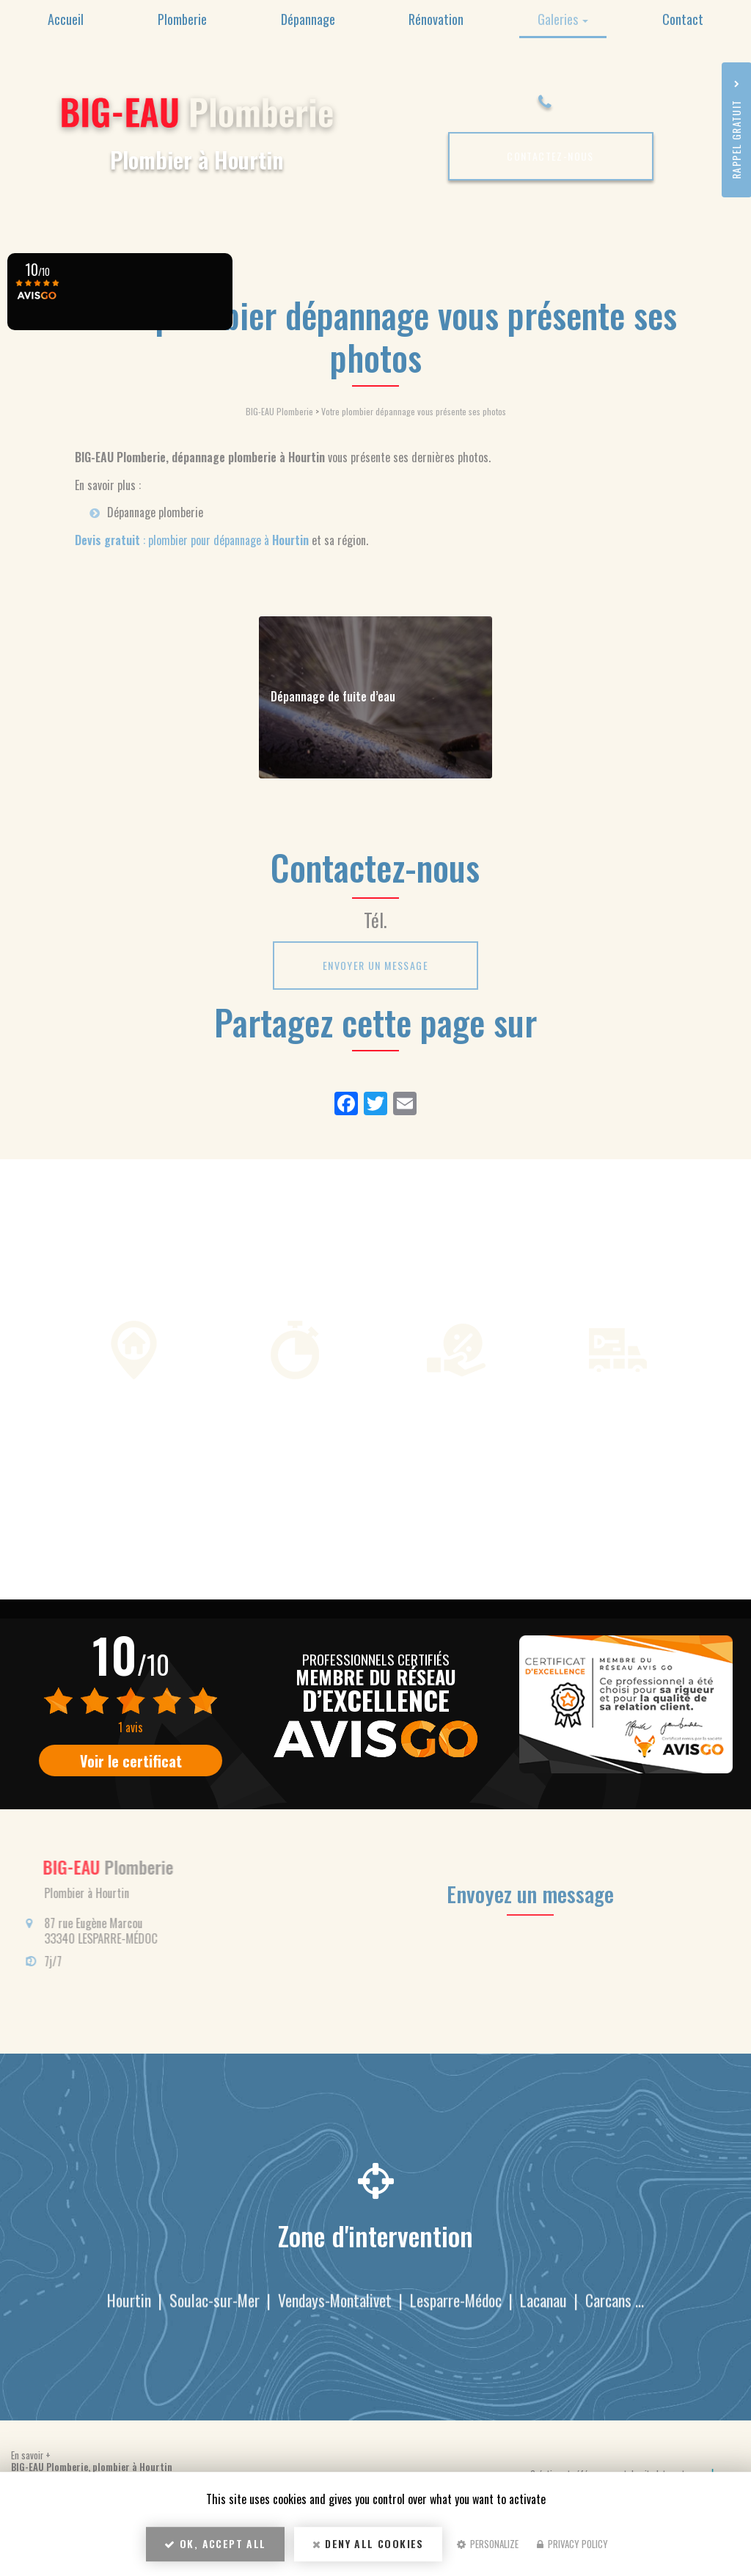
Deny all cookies (368, 2543)
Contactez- (550, 156)
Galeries (563, 19)
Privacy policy (572, 2543)
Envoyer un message (375, 965)
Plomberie (182, 19)
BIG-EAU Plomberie (279, 411)
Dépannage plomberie (155, 512)
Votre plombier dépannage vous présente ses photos (413, 411)
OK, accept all (214, 2543)
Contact (682, 19)
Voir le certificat (131, 1761)
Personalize (488, 2543)
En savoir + (31, 2455)
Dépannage (308, 19)
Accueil (66, 19)
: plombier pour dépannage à (192, 540)
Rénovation (436, 19)
